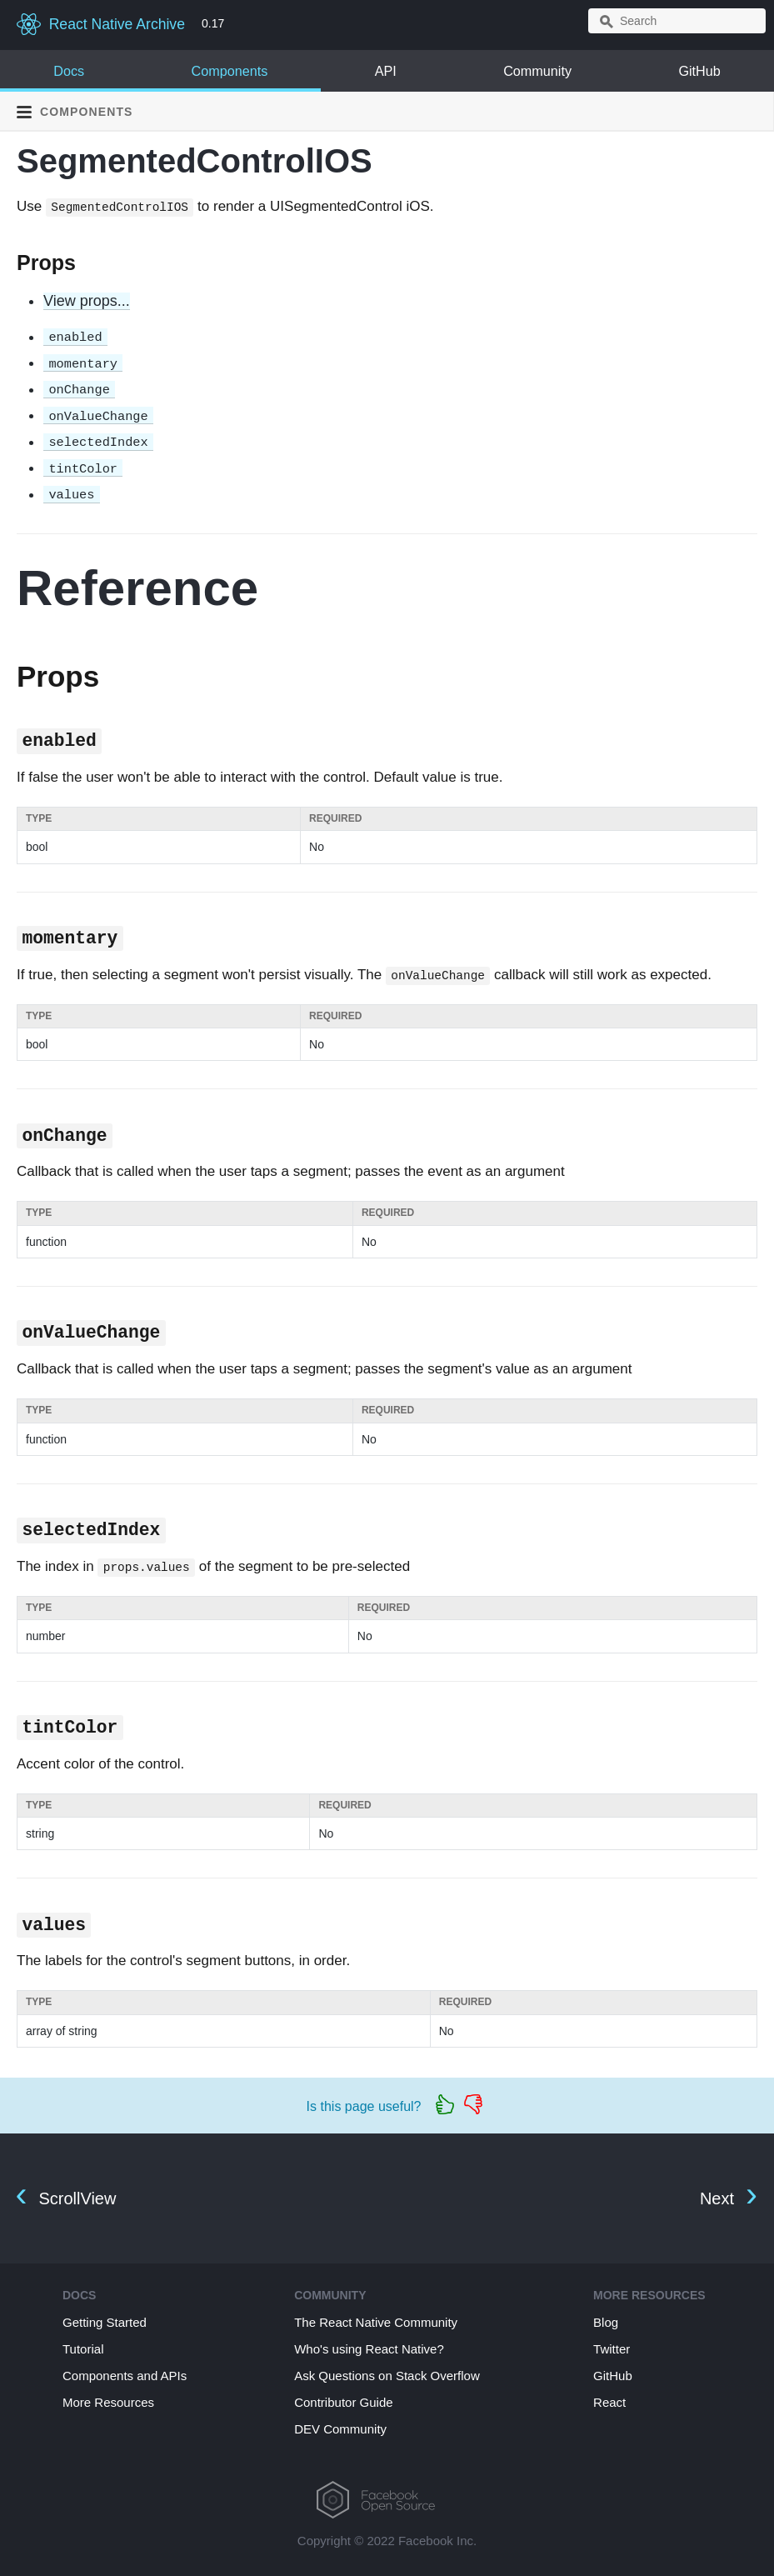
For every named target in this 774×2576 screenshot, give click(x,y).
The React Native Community (375, 2322)
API (386, 70)
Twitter (611, 2349)
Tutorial (82, 2349)
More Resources (108, 2402)
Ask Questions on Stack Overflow (387, 2375)
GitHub (699, 70)
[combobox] (677, 20)
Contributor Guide (343, 2402)
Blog (605, 2322)
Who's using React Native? (369, 2349)
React (609, 2402)
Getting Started (104, 2322)
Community (537, 70)
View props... (86, 301)
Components (229, 70)
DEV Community (340, 2429)
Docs (68, 70)
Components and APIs (124, 2375)
